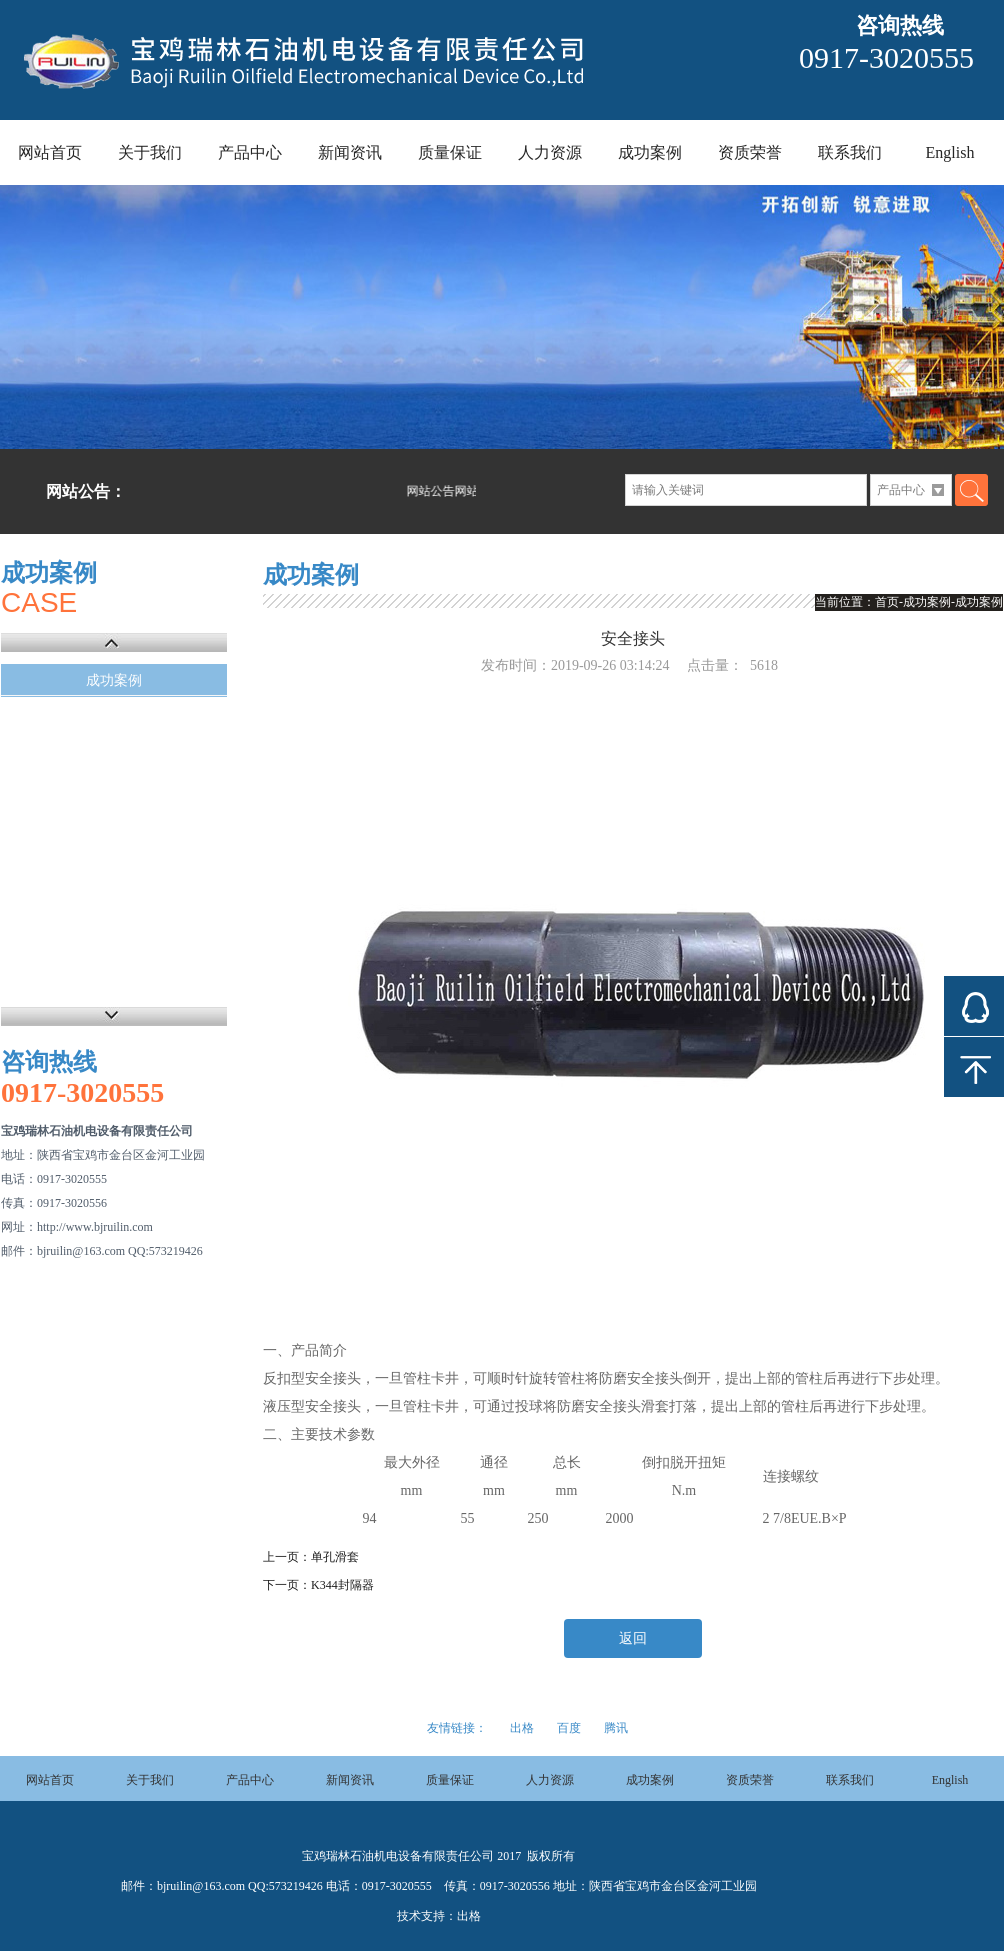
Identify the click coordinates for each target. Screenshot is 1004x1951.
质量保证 (450, 152)
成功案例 (650, 152)
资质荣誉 (750, 152)
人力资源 (550, 152)
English (950, 152)
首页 (887, 602)
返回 (633, 1638)
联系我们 (850, 152)
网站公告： (86, 491)
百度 (569, 1728)
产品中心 (250, 152)
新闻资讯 (350, 152)
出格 (522, 1728)
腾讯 (616, 1728)
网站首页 (50, 152)
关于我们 (150, 152)
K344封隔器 (342, 1585)
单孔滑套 (335, 1557)
